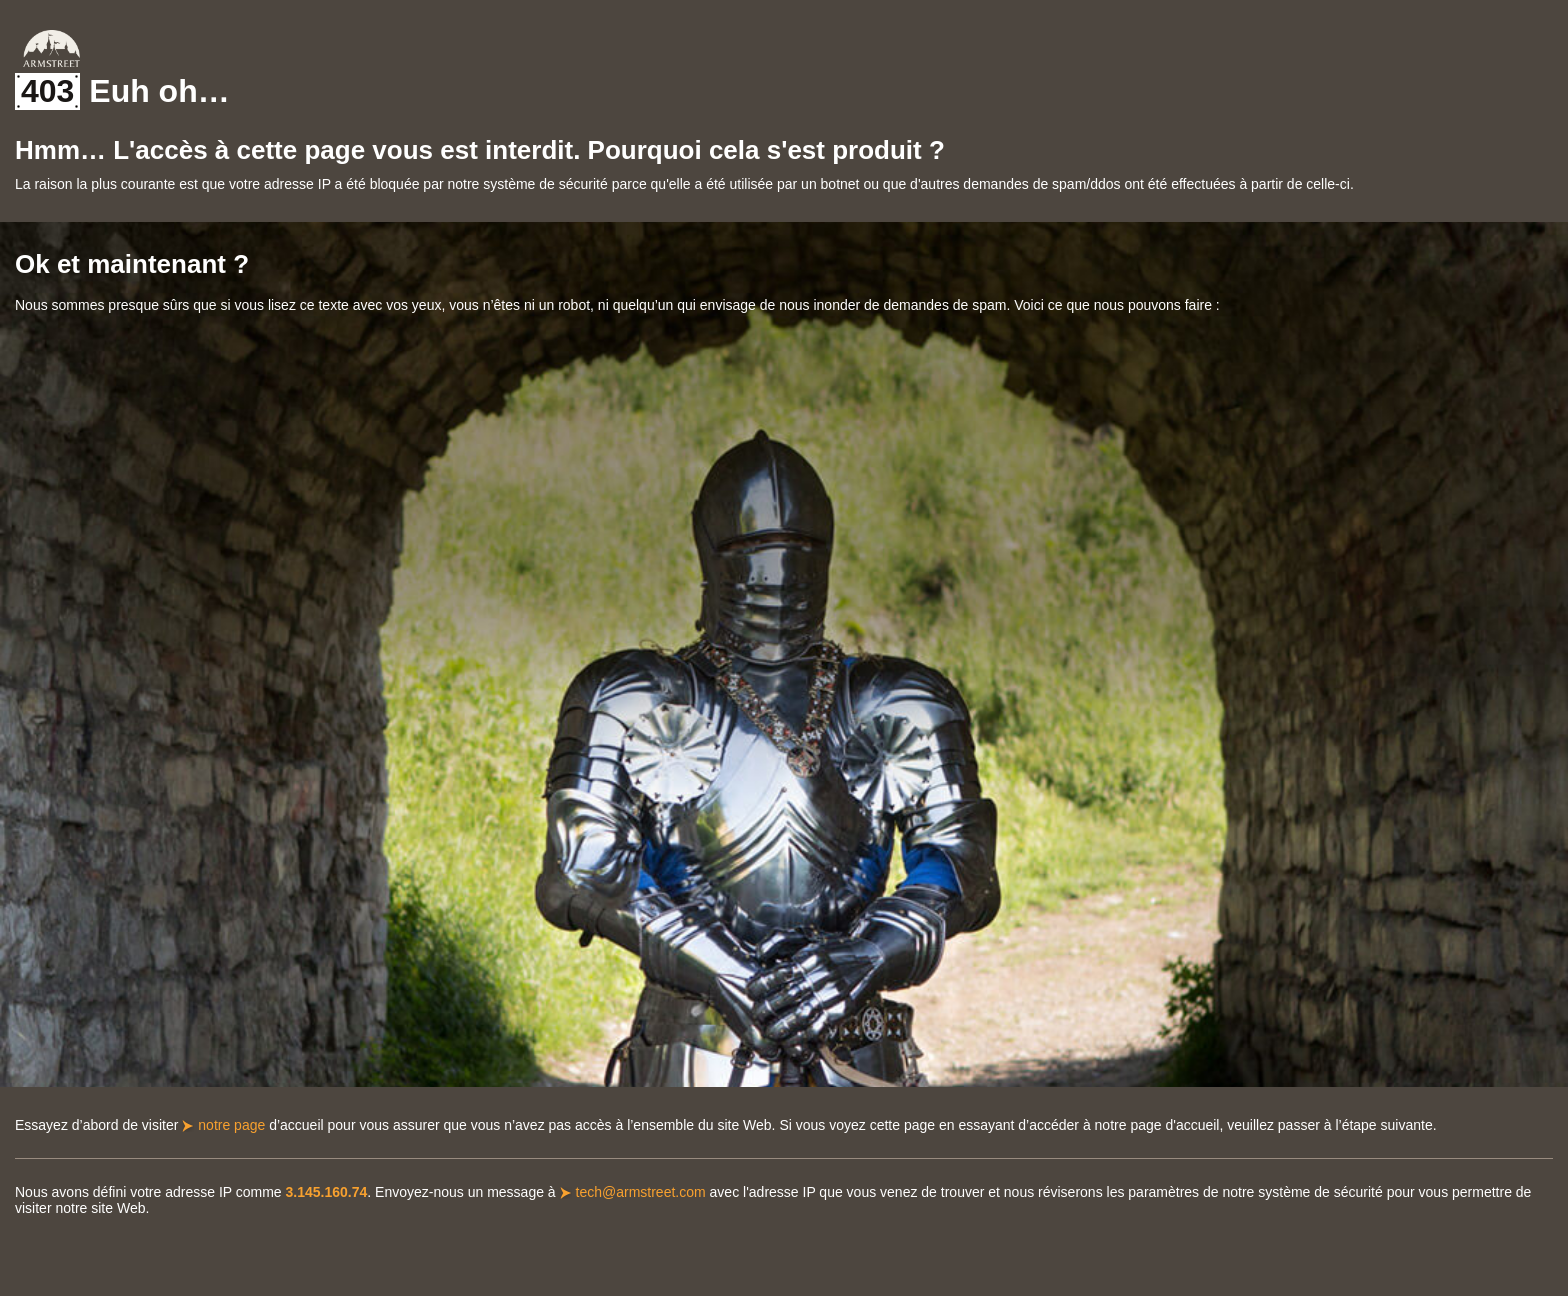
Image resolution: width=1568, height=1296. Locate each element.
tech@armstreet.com (641, 1192)
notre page (231, 1125)
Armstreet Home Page (51, 48)
